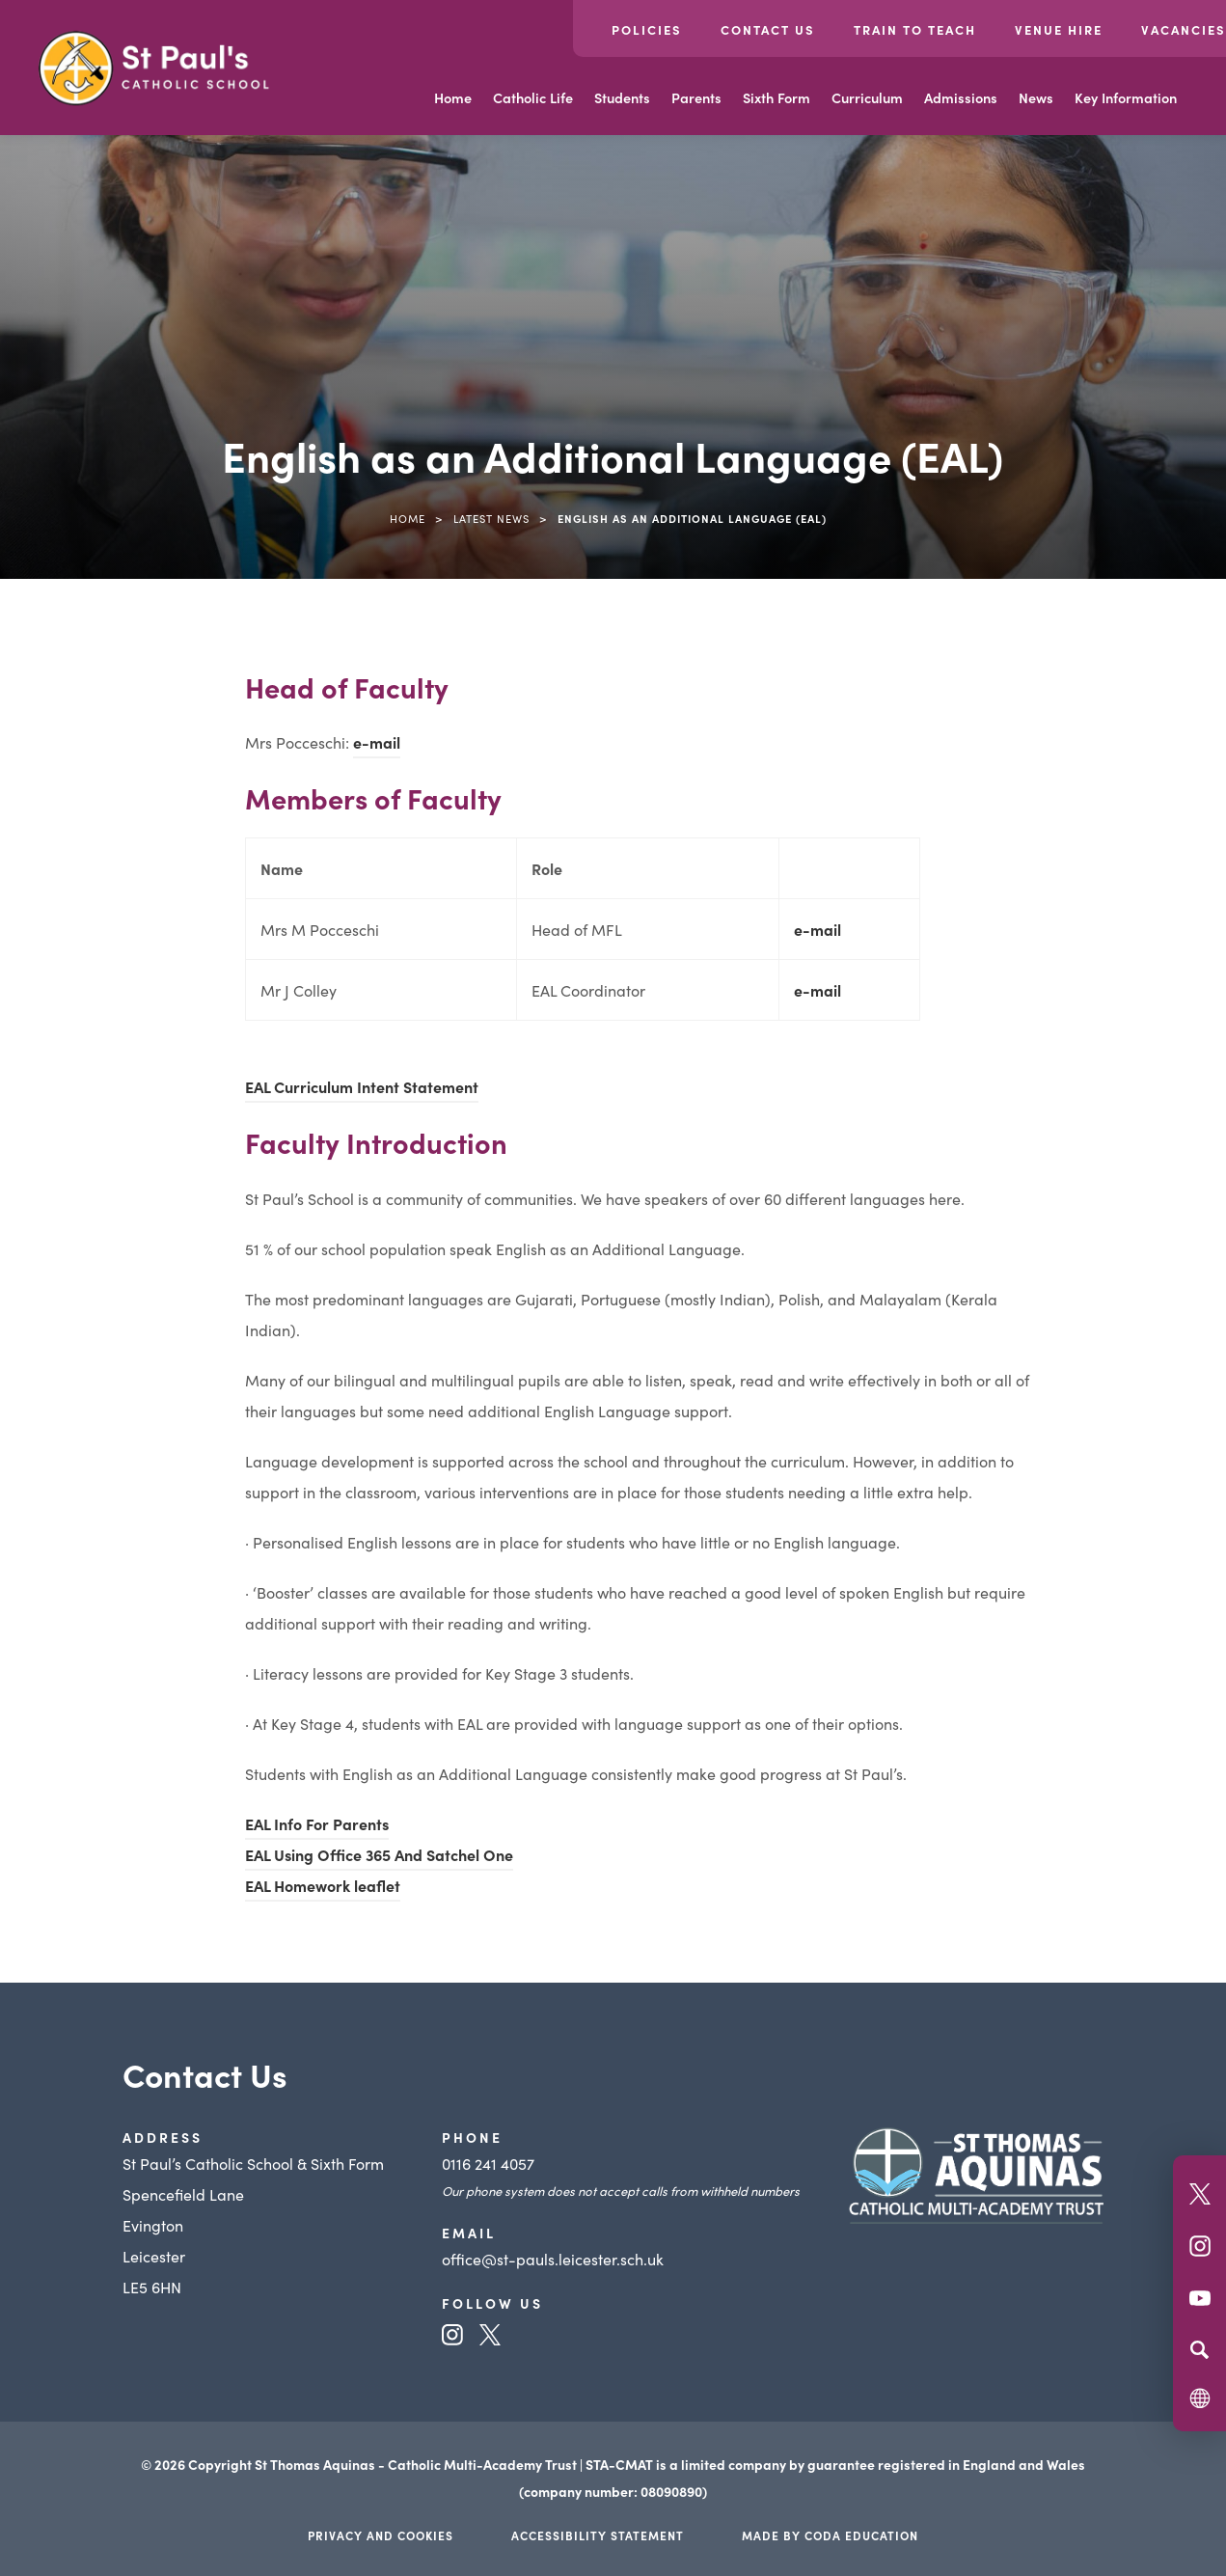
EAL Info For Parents (317, 1823)
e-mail (376, 742)
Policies (647, 29)
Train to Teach (915, 29)
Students (622, 97)
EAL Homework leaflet (322, 1885)
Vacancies (1183, 29)
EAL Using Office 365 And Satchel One (379, 1854)
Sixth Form (776, 97)
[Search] (1199, 2349)
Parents (696, 97)
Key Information (1126, 97)
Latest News (491, 518)
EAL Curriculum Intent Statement (361, 1086)
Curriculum (867, 97)
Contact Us (768, 29)
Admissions (960, 97)
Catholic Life (533, 97)
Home (453, 97)
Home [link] (407, 518)
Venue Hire (1059, 29)
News (1036, 97)
